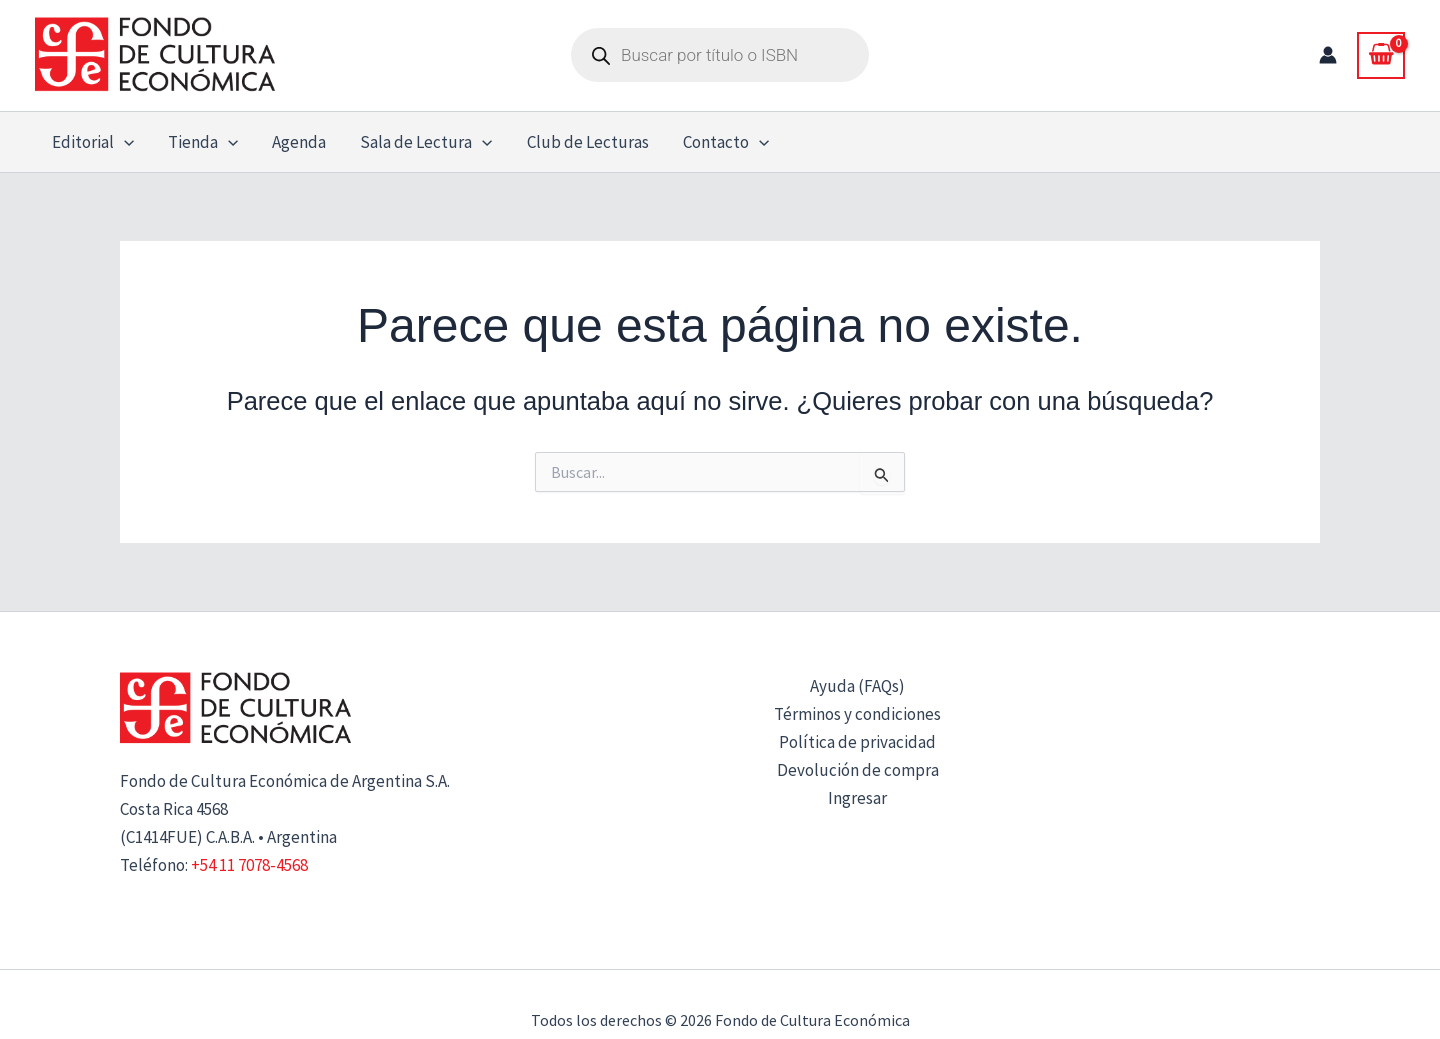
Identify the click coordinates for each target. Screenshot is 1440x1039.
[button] (124, 142)
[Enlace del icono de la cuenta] (1328, 55)
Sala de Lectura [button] (426, 142)
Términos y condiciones (857, 714)
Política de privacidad (857, 742)
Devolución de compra (858, 770)
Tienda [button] (203, 142)
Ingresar (857, 798)
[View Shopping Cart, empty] (1381, 55)
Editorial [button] (93, 142)
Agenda (299, 142)
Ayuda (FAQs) (857, 686)
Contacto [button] (726, 142)
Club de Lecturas (588, 142)
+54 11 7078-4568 (249, 865)
